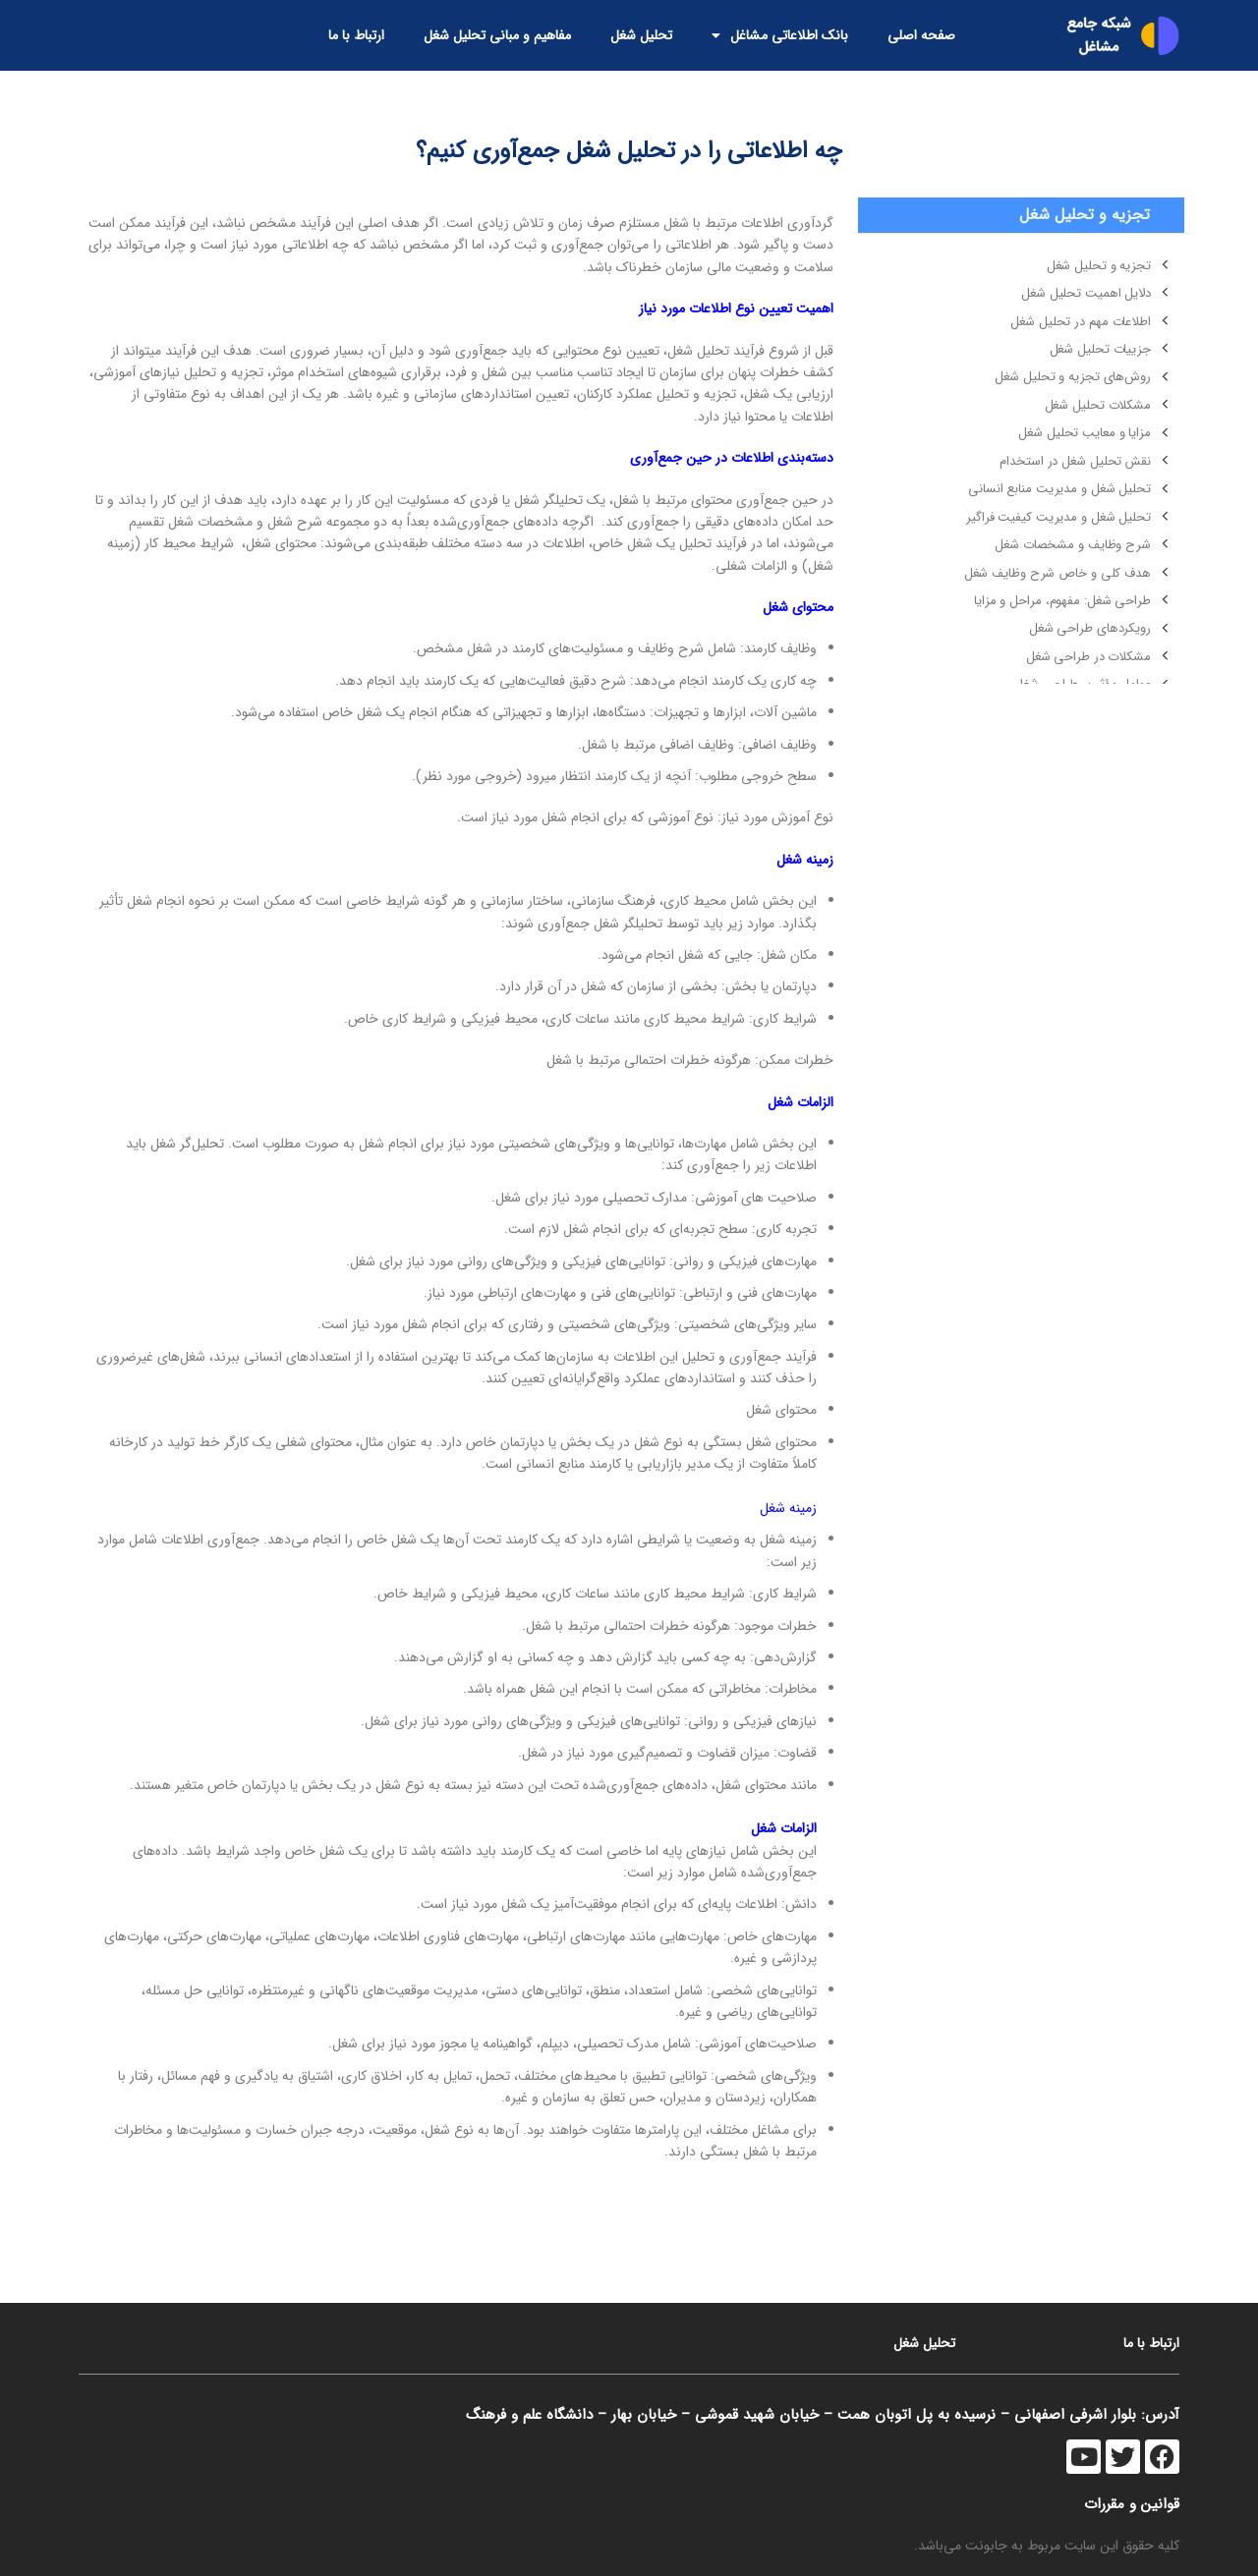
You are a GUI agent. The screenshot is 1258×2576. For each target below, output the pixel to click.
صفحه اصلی (921, 35)
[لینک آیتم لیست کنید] (1021, 265)
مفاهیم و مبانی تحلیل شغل (497, 35)
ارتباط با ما (356, 35)
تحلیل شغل (641, 35)
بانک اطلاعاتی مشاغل (780, 35)
